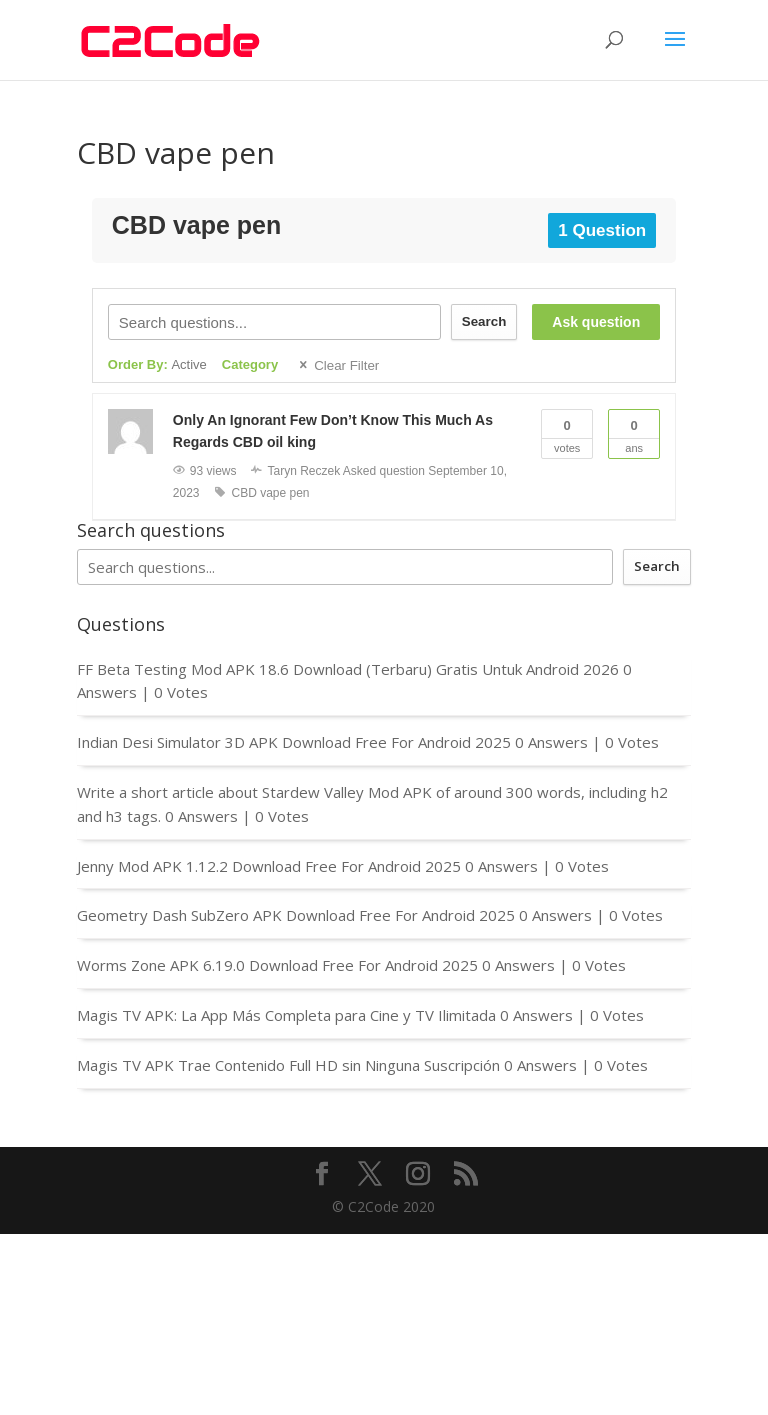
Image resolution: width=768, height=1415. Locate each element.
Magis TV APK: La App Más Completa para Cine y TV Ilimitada (286, 1015)
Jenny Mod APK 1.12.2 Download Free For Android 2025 (269, 866)
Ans (634, 432)
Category (250, 364)
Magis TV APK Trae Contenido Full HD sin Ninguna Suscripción (288, 1065)
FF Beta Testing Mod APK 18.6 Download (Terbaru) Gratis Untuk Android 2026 (348, 669)
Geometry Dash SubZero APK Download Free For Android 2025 (296, 915)
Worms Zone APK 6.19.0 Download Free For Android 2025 (277, 965)
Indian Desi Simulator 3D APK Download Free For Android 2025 (294, 742)
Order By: (157, 364)
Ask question (596, 322)
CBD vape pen (271, 493)
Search (484, 321)
